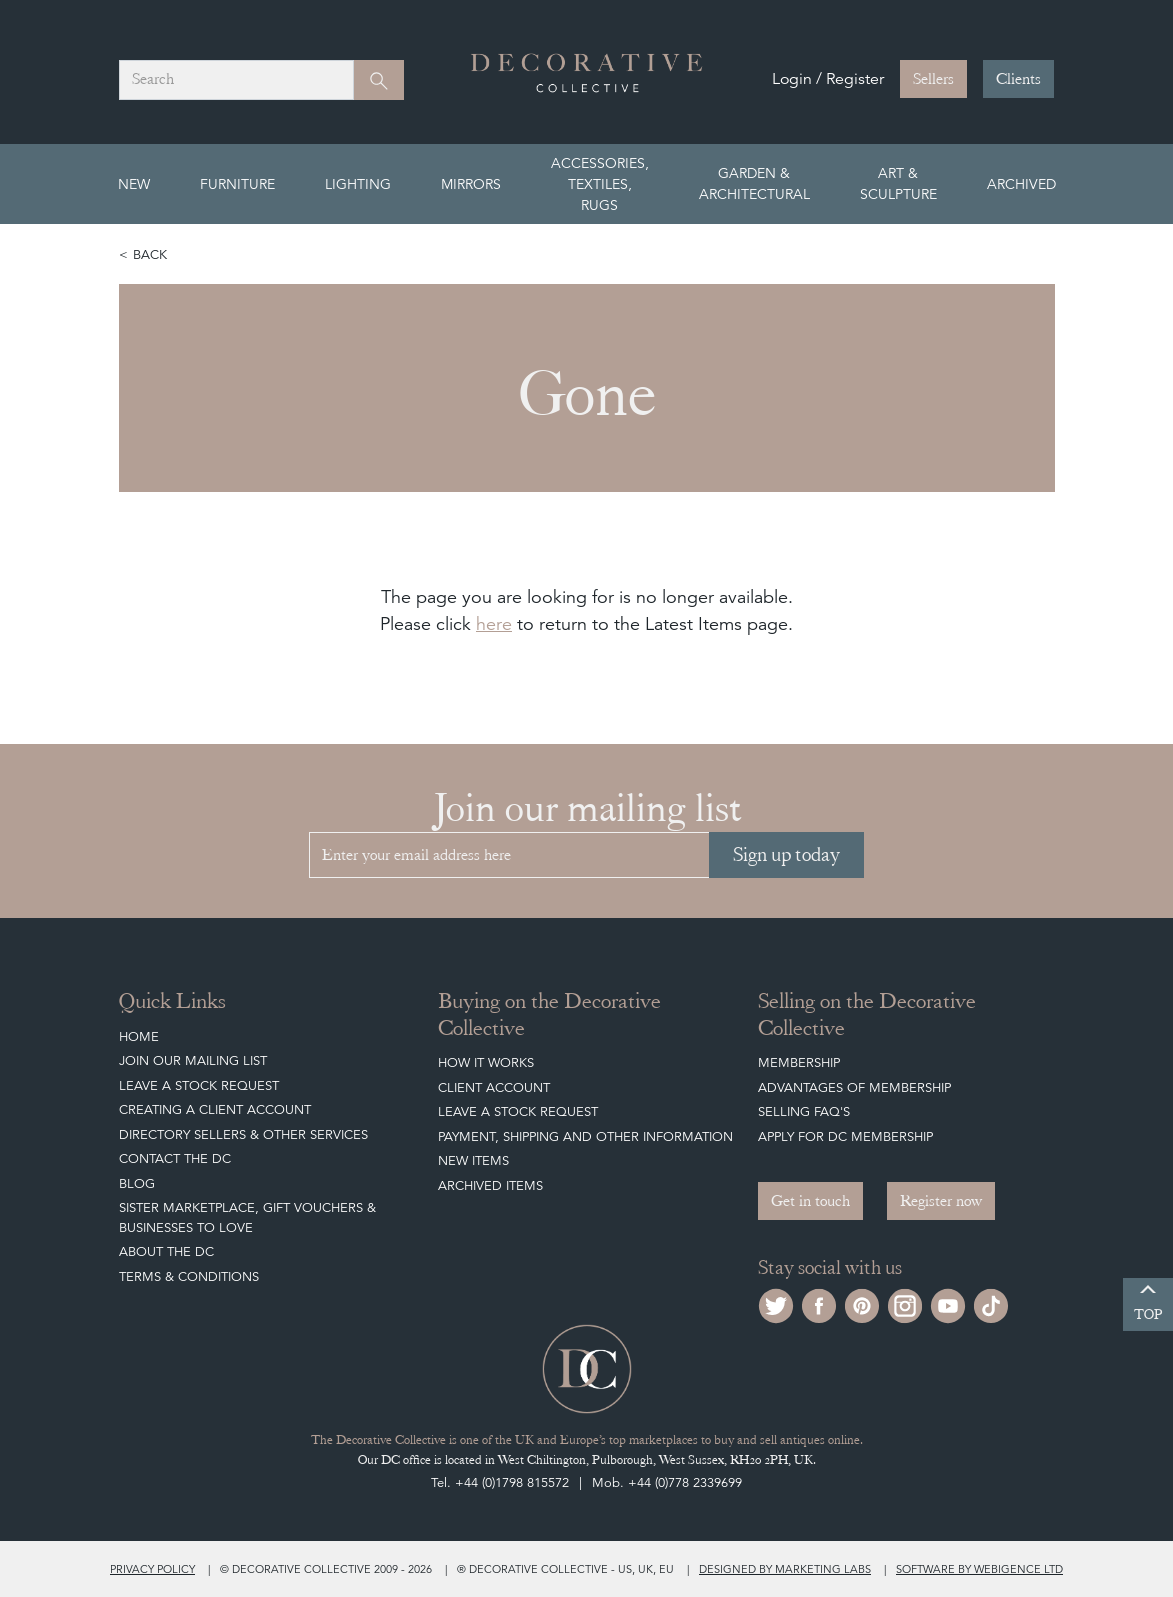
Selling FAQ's (804, 1111)
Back (150, 254)
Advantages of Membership (854, 1087)
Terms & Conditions (189, 1276)
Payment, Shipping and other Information (585, 1136)
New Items (473, 1160)
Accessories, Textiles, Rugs (600, 184)
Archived (1021, 184)
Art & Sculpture (898, 183)
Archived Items (490, 1185)
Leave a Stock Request (199, 1085)
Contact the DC (175, 1158)
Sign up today (786, 854)
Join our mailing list (193, 1060)
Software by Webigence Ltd (979, 1569)
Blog (137, 1183)
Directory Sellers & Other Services (243, 1134)
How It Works (486, 1062)
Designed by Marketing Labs (785, 1569)
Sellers (933, 79)
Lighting (358, 184)
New (134, 184)
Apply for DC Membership (845, 1136)
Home (139, 1036)
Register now (941, 1201)
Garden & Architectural (754, 183)
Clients (1018, 79)
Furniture (237, 184)
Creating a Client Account (215, 1109)
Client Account (494, 1087)
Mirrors (471, 184)
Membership (799, 1062)
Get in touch (810, 1201)
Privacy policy (152, 1569)
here (494, 623)
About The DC (166, 1251)
